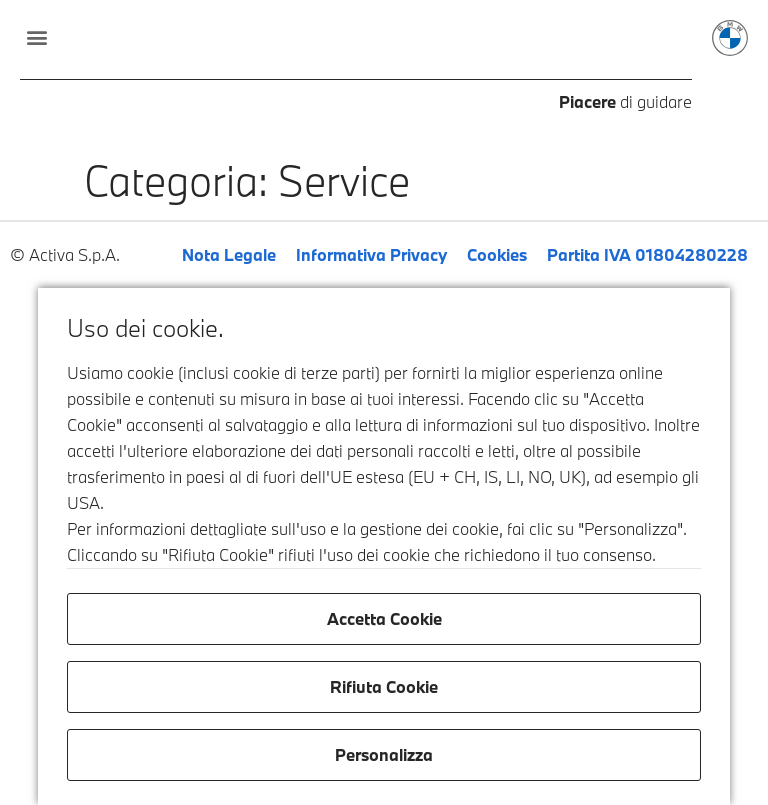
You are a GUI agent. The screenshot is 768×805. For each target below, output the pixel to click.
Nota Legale (229, 254)
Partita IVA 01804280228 (647, 254)
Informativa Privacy (371, 254)
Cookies (497, 254)
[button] (36, 36)
